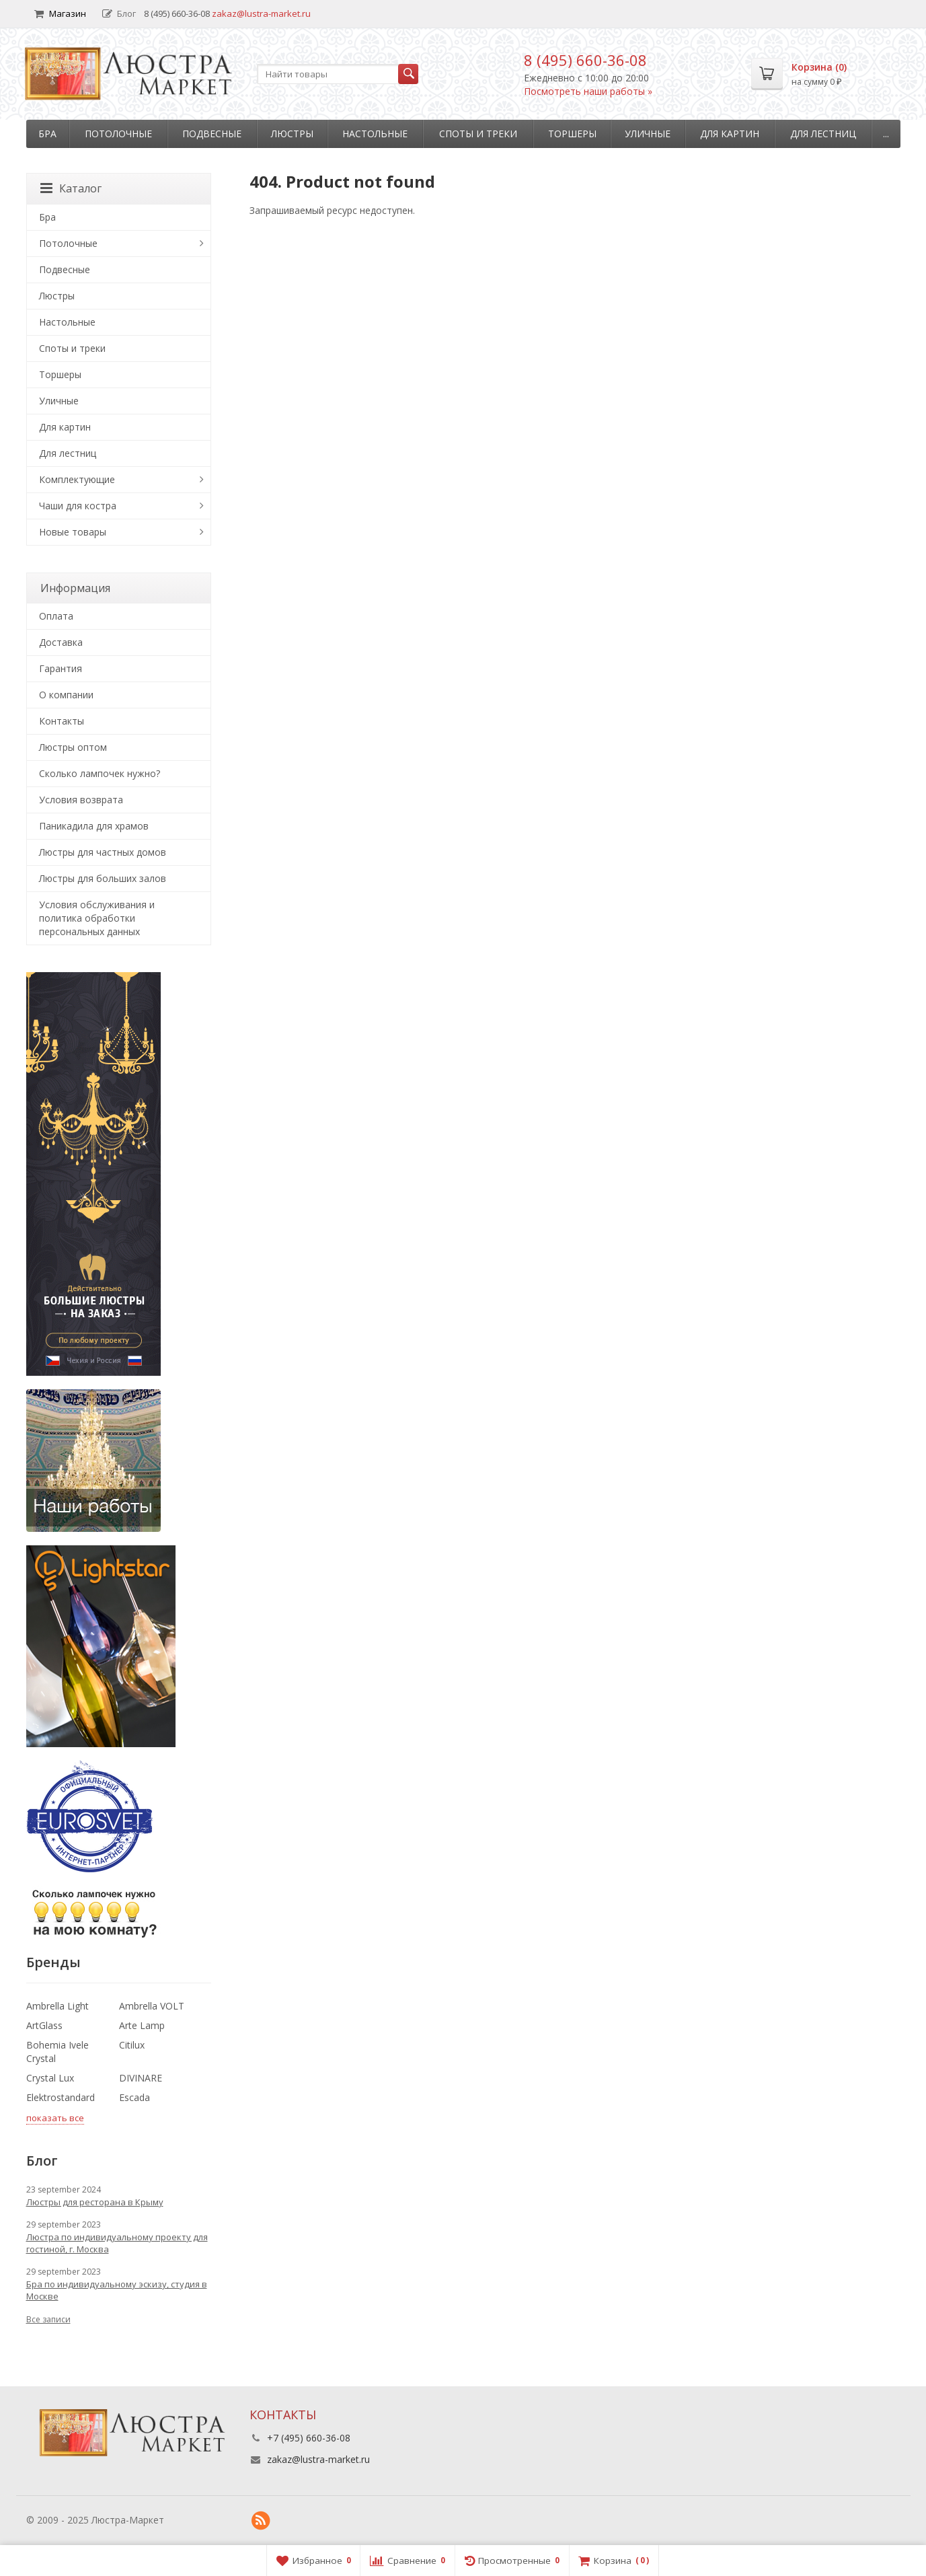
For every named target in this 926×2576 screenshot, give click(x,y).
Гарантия (60, 668)
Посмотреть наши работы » (588, 91)
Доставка (61, 642)
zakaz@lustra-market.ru (261, 13)
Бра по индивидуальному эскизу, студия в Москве (116, 2290)
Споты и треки (478, 133)
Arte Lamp (142, 2025)
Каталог (71, 188)
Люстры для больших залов (102, 878)
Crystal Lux (50, 2077)
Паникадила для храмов (94, 825)
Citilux (132, 2044)
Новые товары (72, 531)
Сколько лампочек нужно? (99, 773)
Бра (47, 133)
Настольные (375, 133)
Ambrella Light (57, 2005)
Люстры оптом (73, 747)
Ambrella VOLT (151, 2005)
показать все (55, 2118)
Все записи (48, 2319)
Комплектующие (77, 479)
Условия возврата (81, 799)
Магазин (60, 13)
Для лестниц (823, 133)
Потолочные (118, 133)
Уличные (647, 133)
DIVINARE (140, 2077)
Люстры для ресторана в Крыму (94, 2202)
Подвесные (211, 133)
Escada (134, 2097)
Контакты (61, 720)
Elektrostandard (60, 2097)
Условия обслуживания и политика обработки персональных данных (97, 918)
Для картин (729, 133)
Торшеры (572, 133)
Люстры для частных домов (102, 852)
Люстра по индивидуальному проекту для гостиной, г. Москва (117, 2243)
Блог (119, 13)
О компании (66, 694)
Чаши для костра (77, 505)
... (886, 133)
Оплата (56, 616)
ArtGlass (44, 2025)
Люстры (292, 133)
